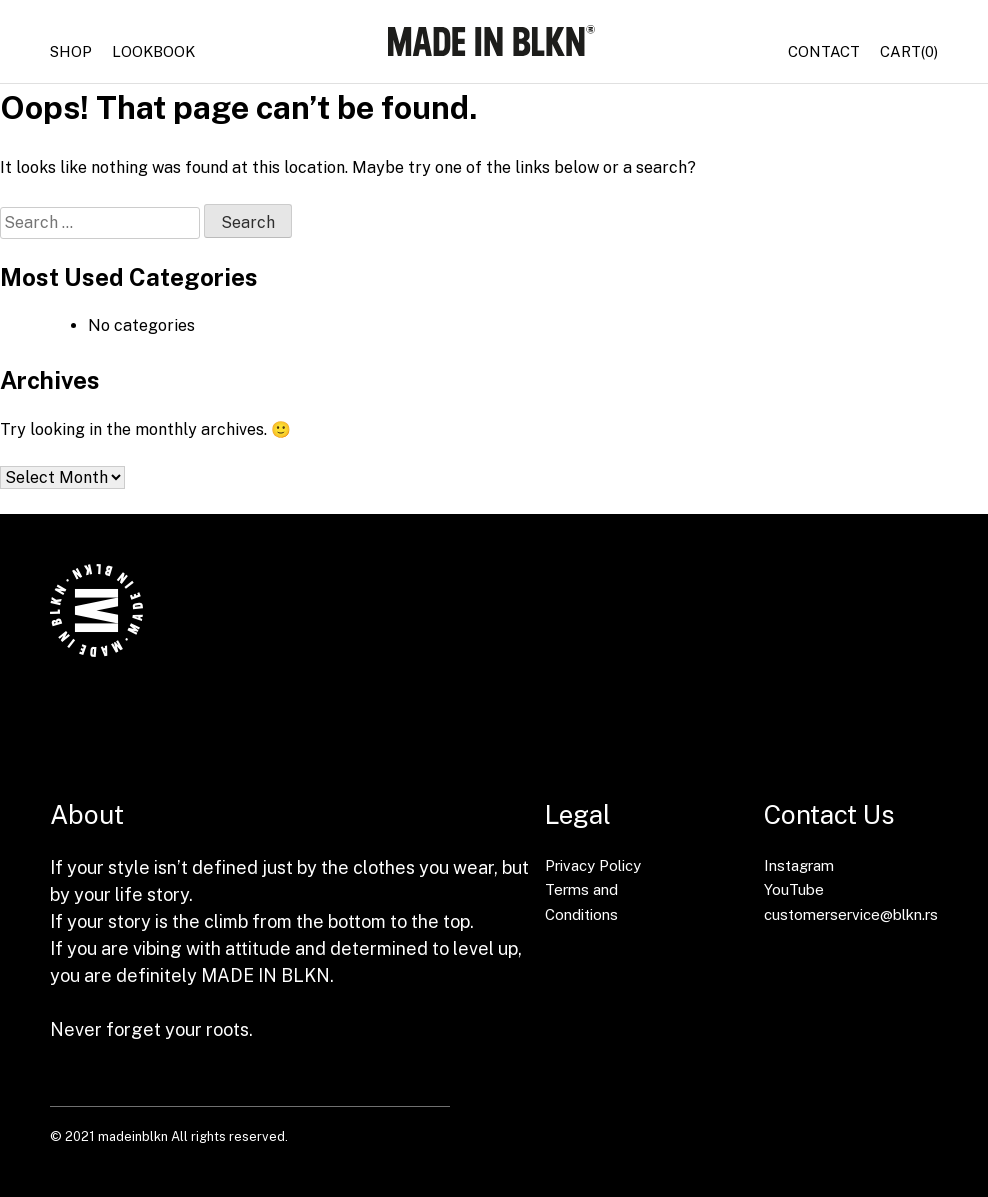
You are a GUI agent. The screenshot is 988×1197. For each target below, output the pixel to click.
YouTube (794, 889)
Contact (824, 51)
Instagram (799, 865)
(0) (909, 52)
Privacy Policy (593, 865)
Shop (71, 51)
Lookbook (153, 51)
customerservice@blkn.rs (851, 914)
